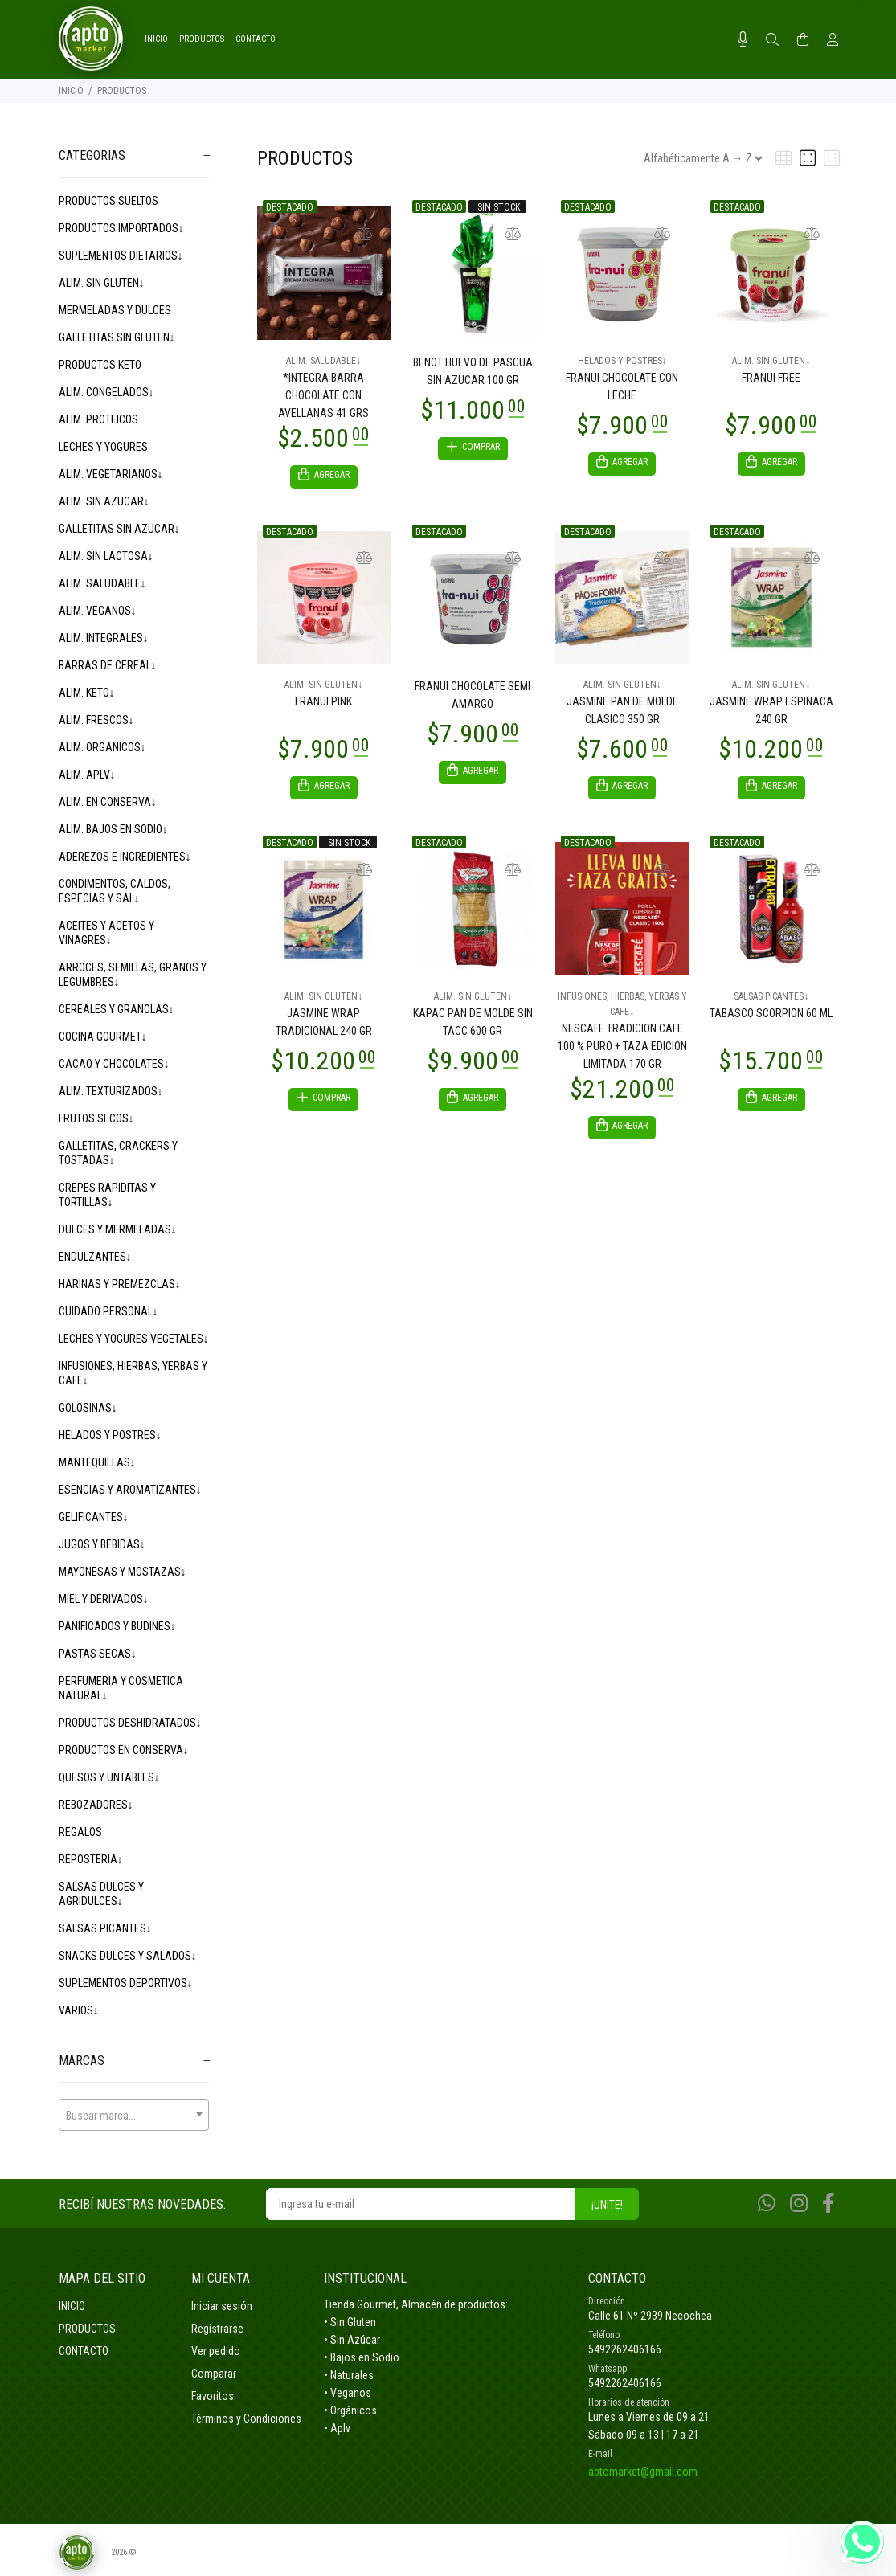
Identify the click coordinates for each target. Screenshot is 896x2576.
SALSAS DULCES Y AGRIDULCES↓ (101, 1893)
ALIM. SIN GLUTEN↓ (102, 282)
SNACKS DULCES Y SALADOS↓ (128, 1955)
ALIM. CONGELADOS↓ (106, 392)
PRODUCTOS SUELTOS (108, 200)
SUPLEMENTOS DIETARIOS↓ (121, 255)
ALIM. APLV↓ (87, 774)
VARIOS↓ (79, 2010)
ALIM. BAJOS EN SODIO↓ (113, 829)
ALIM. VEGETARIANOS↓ (111, 474)
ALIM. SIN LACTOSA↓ (106, 556)
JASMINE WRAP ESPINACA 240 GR (771, 712)
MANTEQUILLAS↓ (97, 1462)
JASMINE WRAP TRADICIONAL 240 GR (324, 1027)
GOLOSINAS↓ (88, 1407)
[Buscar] (772, 40)
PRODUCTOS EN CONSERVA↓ (124, 1750)
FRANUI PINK (323, 703)
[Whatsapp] (767, 2203)
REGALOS (80, 1832)
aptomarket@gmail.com (643, 2471)
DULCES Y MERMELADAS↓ (118, 1229)
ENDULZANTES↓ (95, 1256)
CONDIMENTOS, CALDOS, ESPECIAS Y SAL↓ (114, 891)
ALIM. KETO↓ (87, 692)
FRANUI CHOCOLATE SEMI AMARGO (472, 697)
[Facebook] (828, 2203)
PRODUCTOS (121, 90)
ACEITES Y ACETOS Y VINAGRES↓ (106, 933)
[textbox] (134, 2116)
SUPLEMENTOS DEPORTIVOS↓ (126, 1983)
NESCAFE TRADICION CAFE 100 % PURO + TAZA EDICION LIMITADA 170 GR (622, 1051)
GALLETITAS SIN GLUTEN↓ (117, 337)
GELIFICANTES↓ (94, 1517)
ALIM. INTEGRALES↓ (104, 638)
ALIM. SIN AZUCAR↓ (104, 501)
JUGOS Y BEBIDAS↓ (102, 1544)
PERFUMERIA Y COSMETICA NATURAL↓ (121, 1688)
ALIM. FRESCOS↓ (96, 720)
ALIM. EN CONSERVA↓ (108, 801)
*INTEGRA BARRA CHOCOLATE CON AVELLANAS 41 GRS (323, 395)
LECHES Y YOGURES (103, 446)
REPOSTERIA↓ (91, 1859)
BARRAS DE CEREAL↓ (108, 665)
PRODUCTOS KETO (100, 364)
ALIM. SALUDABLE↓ (102, 583)
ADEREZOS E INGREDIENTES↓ (125, 856)
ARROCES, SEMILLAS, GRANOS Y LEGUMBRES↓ (133, 974)
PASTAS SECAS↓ (98, 1653)
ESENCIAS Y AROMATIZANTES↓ (130, 1489)
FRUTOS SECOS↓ (96, 1118)
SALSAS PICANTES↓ (105, 1928)
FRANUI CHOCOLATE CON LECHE (622, 386)
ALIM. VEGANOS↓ (98, 610)
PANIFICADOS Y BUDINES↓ (117, 1626)
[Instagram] (799, 2203)
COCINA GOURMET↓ (103, 1036)
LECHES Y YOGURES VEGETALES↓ (134, 1338)
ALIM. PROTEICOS (98, 419)
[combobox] (134, 2115)
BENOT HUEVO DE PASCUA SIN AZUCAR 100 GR (473, 371)
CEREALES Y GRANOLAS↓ (116, 1009)
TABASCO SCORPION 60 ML (771, 1018)
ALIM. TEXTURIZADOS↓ (111, 1091)
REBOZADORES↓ (96, 1804)
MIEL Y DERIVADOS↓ (104, 1599)
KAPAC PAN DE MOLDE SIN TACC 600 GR (473, 1027)
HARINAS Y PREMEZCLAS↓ (120, 1284)
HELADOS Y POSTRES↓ (110, 1435)
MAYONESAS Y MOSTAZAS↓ (122, 1571)
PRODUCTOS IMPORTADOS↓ (121, 228)
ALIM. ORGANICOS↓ (102, 747)
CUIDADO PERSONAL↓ (108, 1311)
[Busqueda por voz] (742, 39)
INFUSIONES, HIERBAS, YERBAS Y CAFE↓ (133, 1373)
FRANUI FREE (771, 377)
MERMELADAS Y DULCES (115, 310)
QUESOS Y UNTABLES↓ (109, 1777)
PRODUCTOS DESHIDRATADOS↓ (130, 1722)
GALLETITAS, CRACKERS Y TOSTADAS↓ (118, 1153)
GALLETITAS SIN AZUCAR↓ (119, 528)
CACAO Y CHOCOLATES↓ (114, 1063)
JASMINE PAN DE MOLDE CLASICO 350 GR (622, 712)
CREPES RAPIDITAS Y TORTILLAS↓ (107, 1194)
